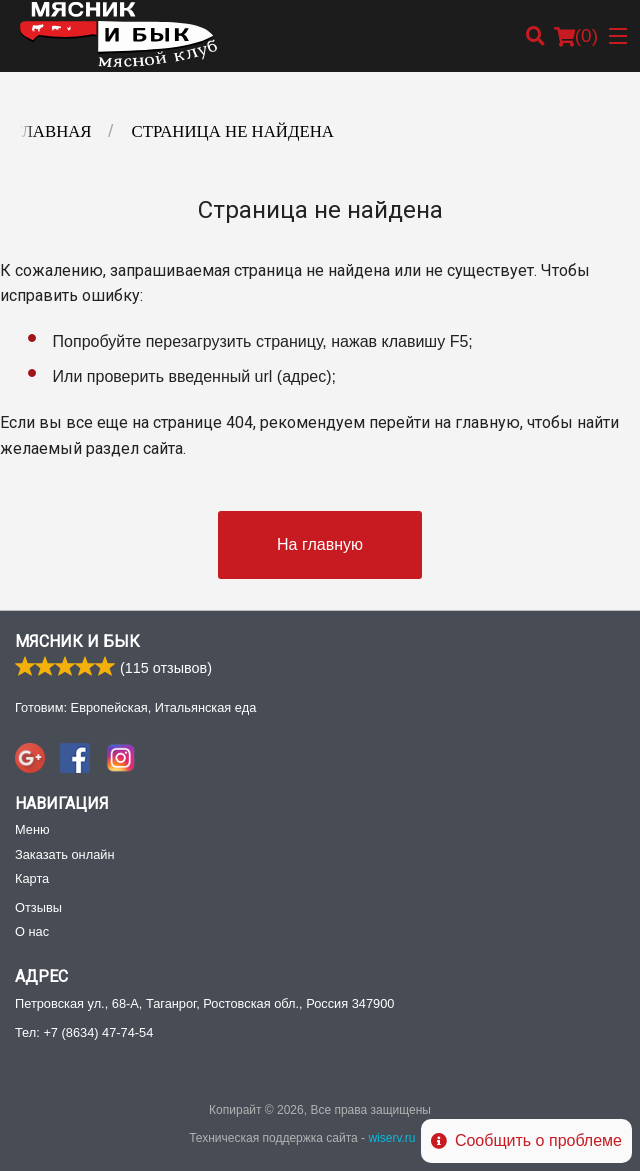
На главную (320, 544)
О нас (32, 931)
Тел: (84, 1032)
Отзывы (38, 907)
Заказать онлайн (64, 854)
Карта (32, 878)
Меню (32, 829)
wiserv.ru (391, 1138)
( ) (576, 36)
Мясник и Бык (77, 641)
